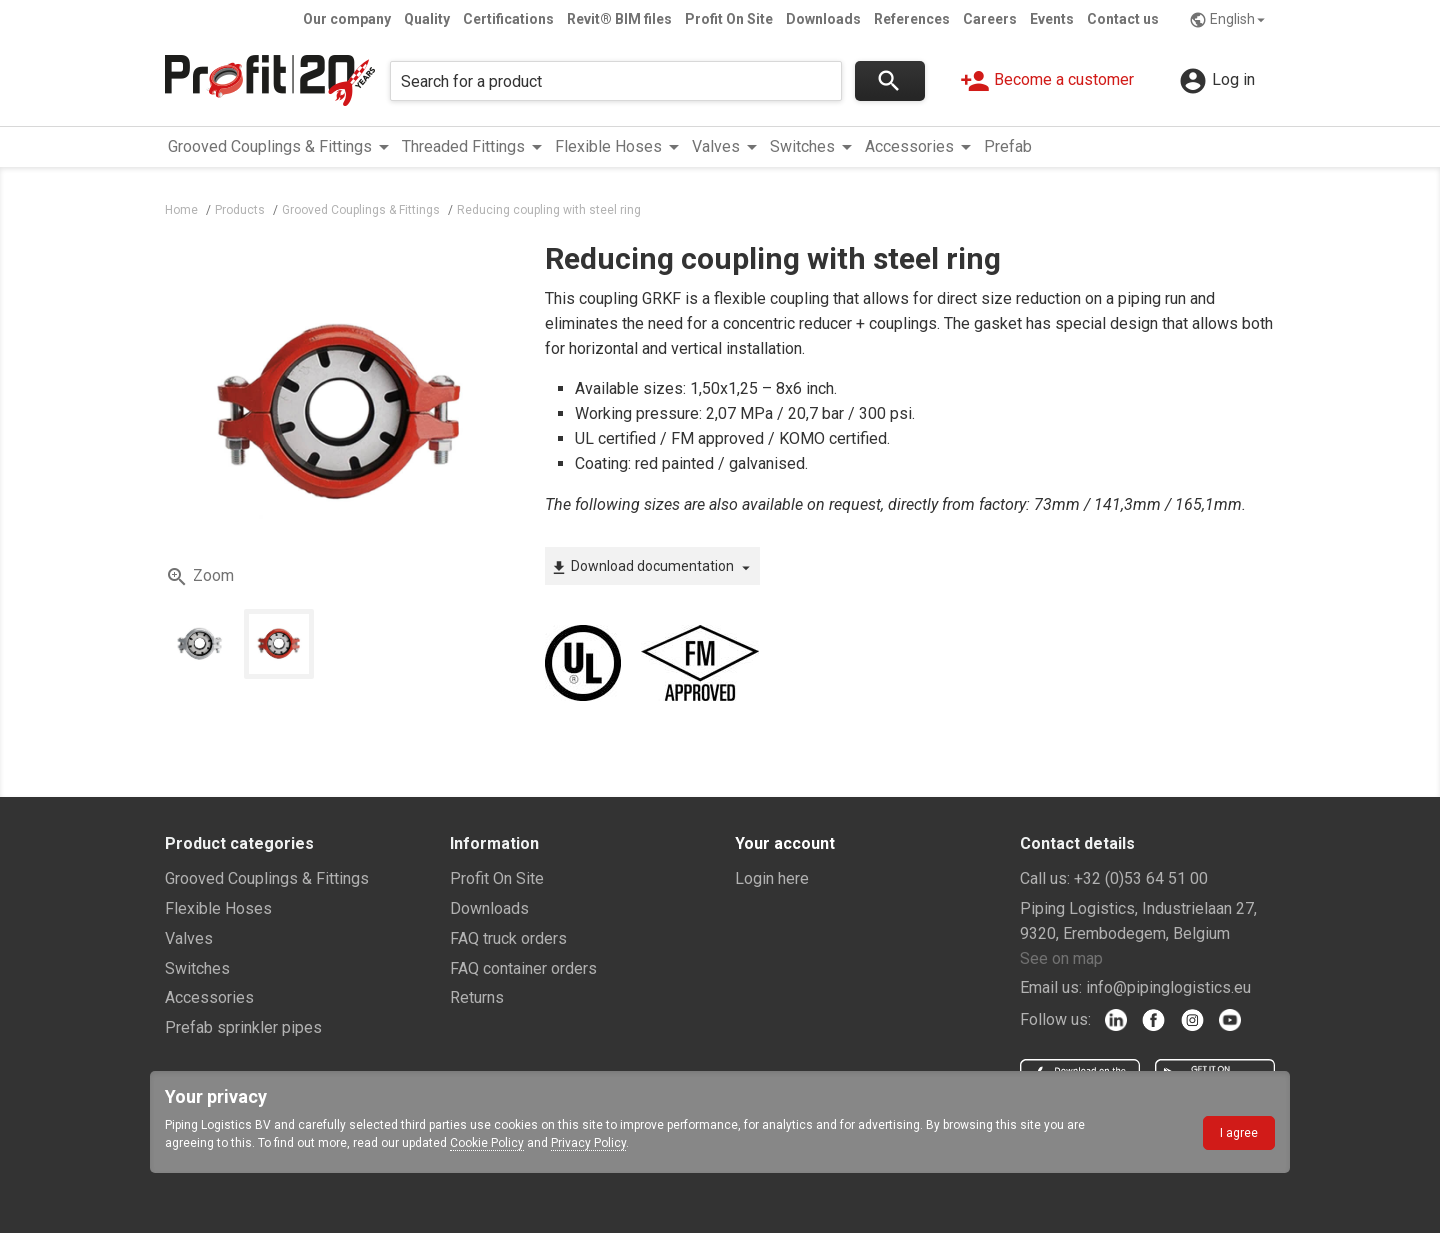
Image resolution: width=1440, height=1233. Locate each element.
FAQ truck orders (508, 938)
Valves (189, 938)
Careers (990, 19)
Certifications (508, 19)
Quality (427, 19)
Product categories (239, 843)
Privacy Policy (588, 1143)
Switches (197, 968)
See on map (1061, 958)
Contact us (1123, 19)
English (1229, 20)
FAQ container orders (523, 968)
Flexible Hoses (218, 908)
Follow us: (1055, 1019)
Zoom (199, 577)
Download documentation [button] (652, 567)
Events (1052, 19)
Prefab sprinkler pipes (243, 1027)
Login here (772, 878)
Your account (785, 843)
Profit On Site (729, 19)
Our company (347, 19)
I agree (1239, 1133)
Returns (477, 997)
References (912, 19)
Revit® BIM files (619, 19)
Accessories (209, 997)
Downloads (823, 19)
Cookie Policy (487, 1143)
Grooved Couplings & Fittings (267, 878)
